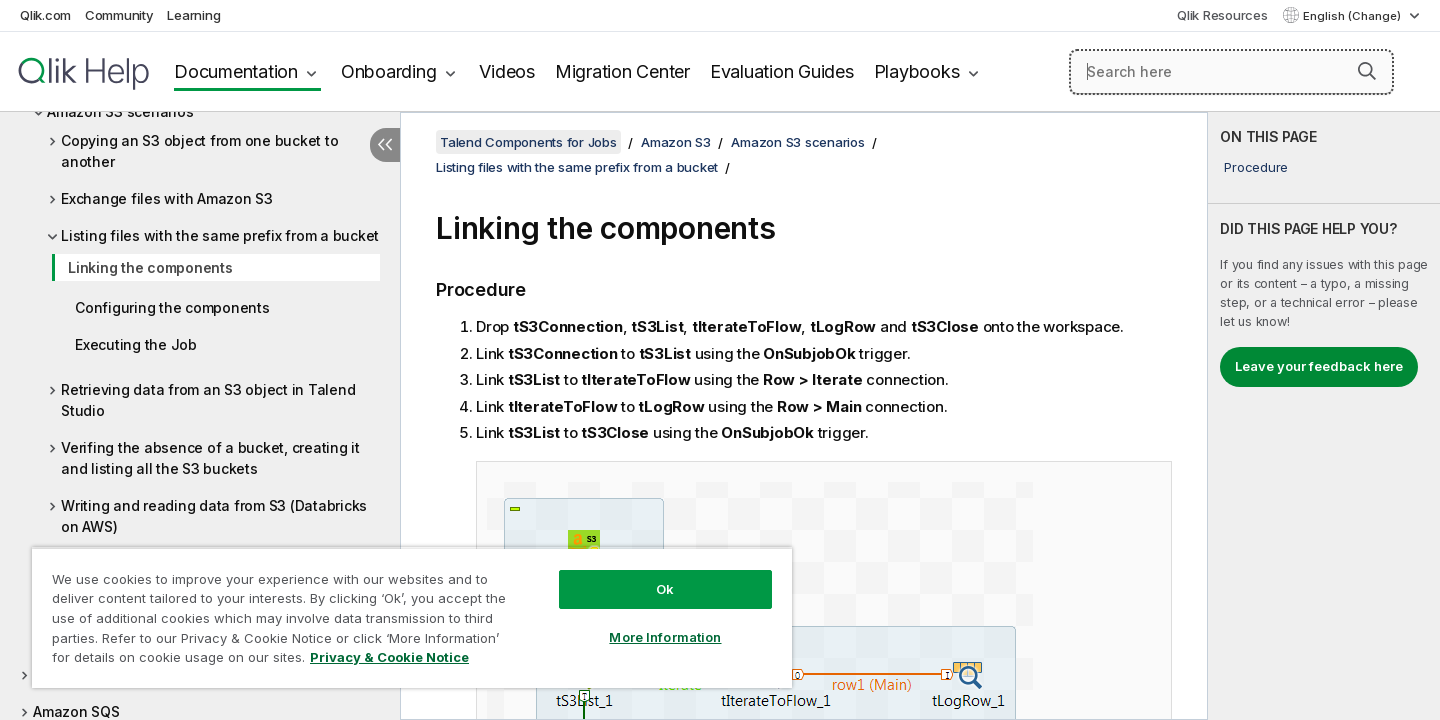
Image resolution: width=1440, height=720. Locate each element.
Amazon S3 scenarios (797, 142)
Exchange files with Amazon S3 (167, 198)
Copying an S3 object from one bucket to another (199, 151)
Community (119, 15)
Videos (507, 71)
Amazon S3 (676, 142)
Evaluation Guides (782, 71)
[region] (412, 617)
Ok (665, 589)
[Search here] (1231, 72)
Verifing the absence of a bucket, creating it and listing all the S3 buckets (210, 458)
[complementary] (1324, 416)
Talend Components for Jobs (528, 142)
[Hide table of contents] (385, 145)
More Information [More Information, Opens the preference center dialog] (665, 637)
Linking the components (150, 267)
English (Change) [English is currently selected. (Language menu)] (1353, 16)
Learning (193, 15)
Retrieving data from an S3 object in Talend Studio (208, 400)
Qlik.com (45, 15)
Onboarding (389, 71)
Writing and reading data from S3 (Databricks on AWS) (214, 516)
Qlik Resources (1222, 15)
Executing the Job (136, 344)
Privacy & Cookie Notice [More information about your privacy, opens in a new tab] (389, 657)
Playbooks (917, 71)
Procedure (1256, 167)
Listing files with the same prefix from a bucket (220, 235)
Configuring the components (172, 307)
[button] (1367, 71)
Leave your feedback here (1319, 366)
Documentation (236, 71)
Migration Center (622, 71)
